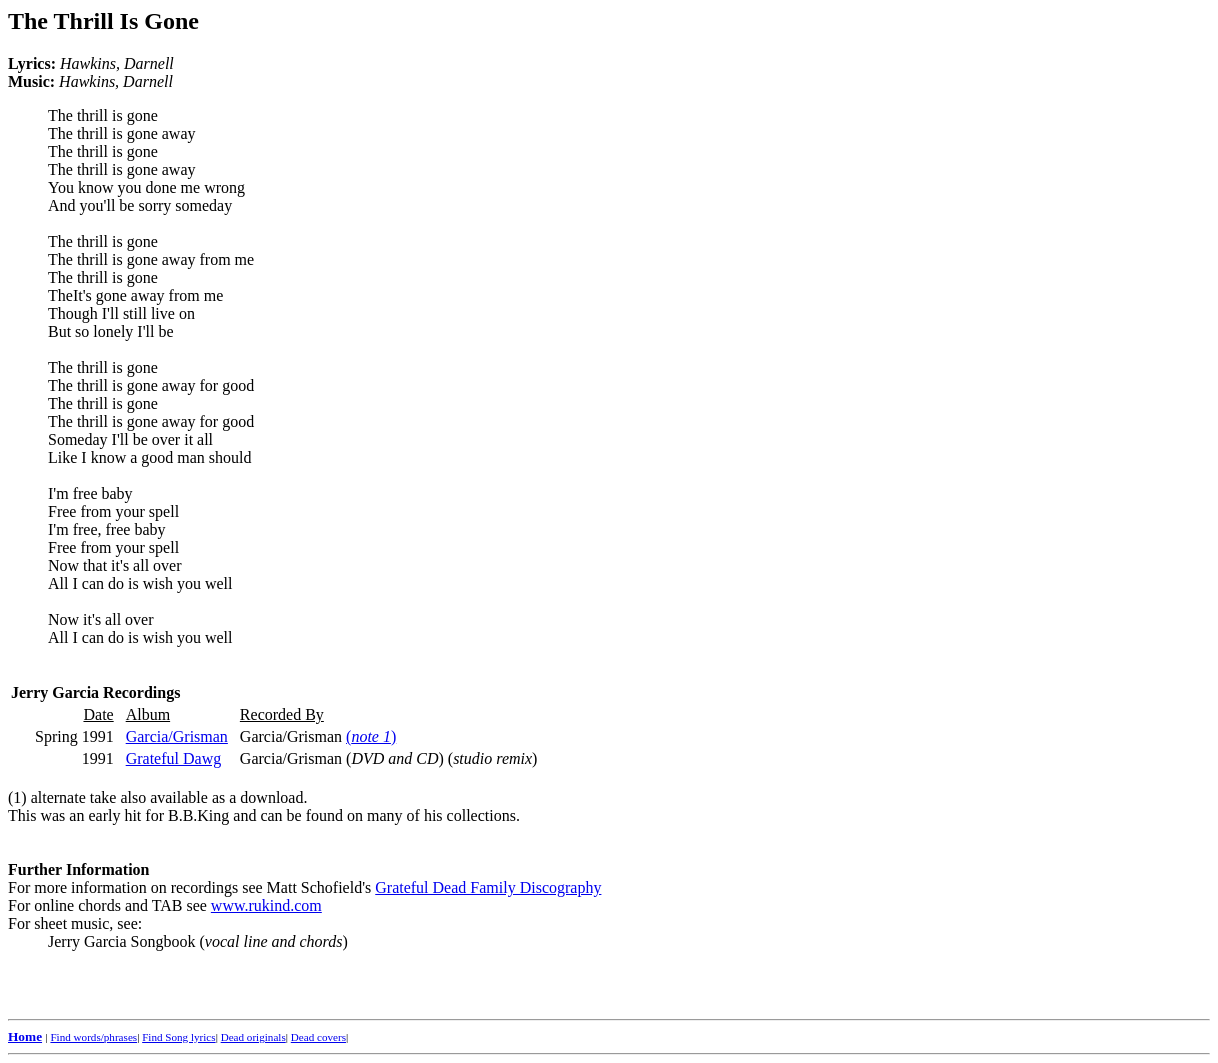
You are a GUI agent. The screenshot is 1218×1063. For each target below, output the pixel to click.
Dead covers (318, 1037)
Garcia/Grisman (177, 736)
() (371, 736)
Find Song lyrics (178, 1037)
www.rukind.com (266, 905)
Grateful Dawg (174, 758)
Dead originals (253, 1037)
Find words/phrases (93, 1037)
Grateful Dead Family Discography (488, 887)
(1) (17, 797)
